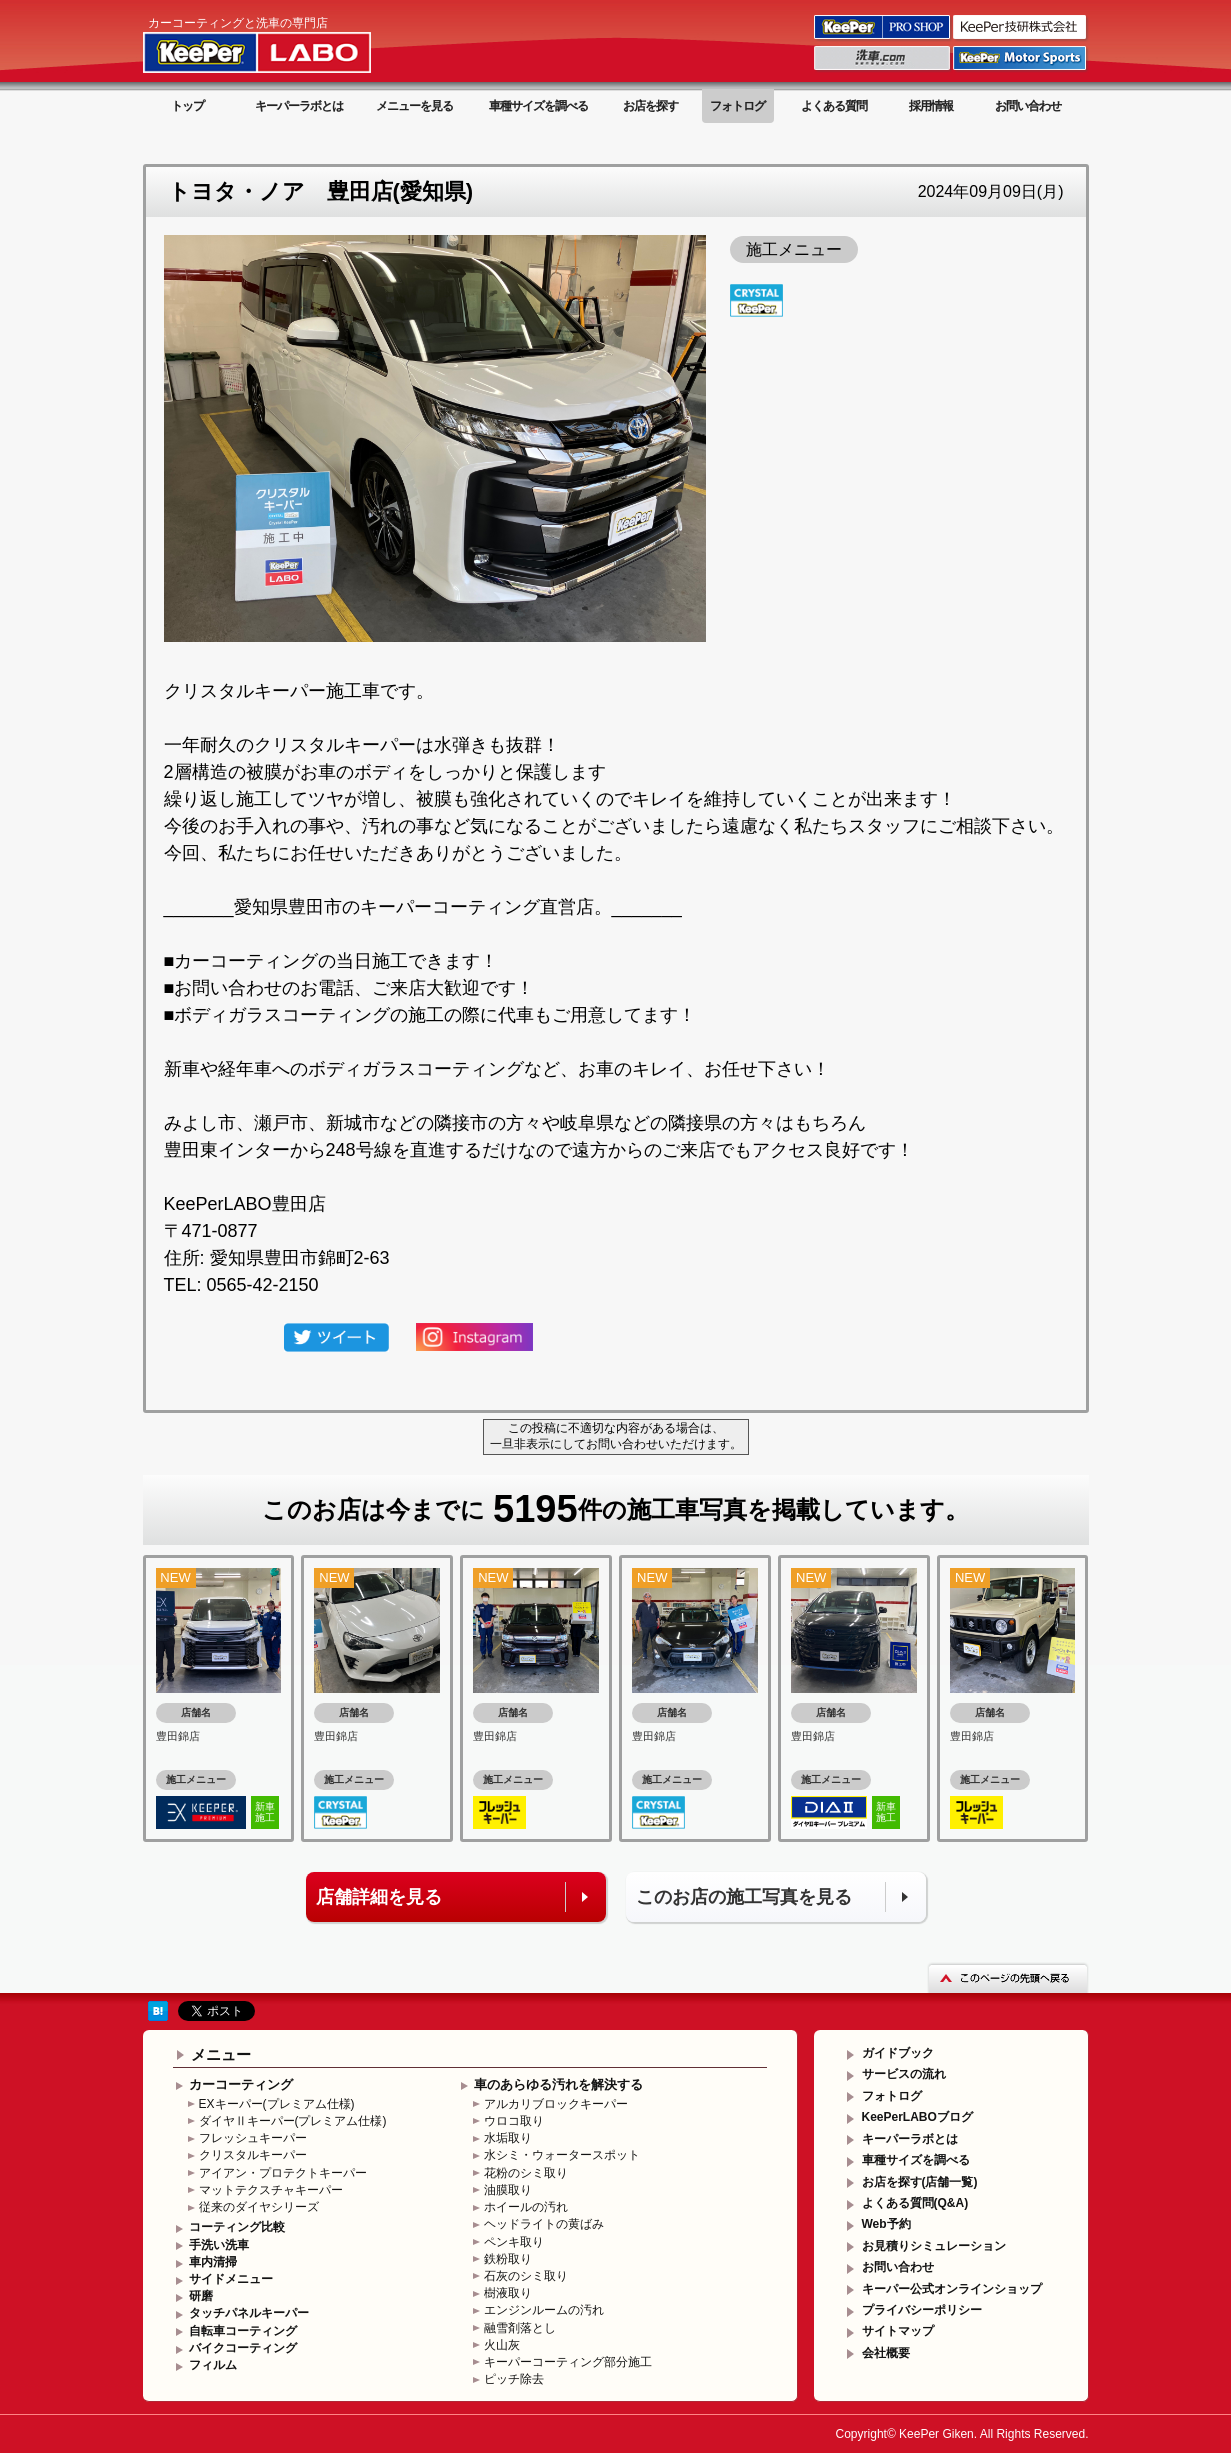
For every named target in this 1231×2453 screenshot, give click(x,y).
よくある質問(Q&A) (915, 2203)
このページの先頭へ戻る (1008, 1977)
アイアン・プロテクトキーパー (283, 2173)
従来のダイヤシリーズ (259, 2207)
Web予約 (886, 2224)
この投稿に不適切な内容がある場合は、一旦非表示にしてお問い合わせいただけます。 (616, 1436)
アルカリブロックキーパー (556, 2104)
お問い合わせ (1028, 106)
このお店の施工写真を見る (744, 1897)
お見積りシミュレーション (934, 2246)
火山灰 (502, 2345)
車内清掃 (213, 2262)
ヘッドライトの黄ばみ (544, 2224)
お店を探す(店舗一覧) (920, 2182)
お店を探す (650, 106)
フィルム (213, 2365)
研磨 (201, 2296)
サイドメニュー (231, 2279)
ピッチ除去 (514, 2379)
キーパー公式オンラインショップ (952, 2289)
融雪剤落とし (520, 2328)
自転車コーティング (243, 2331)
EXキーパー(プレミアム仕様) (277, 2104)
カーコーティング (241, 2084)
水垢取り (508, 2138)
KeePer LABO (285, 43)
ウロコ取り (514, 2121)
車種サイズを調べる (538, 106)
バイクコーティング (243, 2348)
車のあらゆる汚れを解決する (558, 2084)
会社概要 (886, 2353)
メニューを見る (414, 106)
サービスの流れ (904, 2074)
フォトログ (737, 106)
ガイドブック (898, 2053)
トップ (187, 106)
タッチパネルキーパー (249, 2313)
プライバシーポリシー (922, 2310)
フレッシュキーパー (253, 2138)
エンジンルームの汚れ (544, 2310)
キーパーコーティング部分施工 (568, 2362)
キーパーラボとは (299, 106)
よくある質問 (834, 106)
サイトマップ (898, 2331)
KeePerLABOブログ (917, 2117)
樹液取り (508, 2293)
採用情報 (931, 106)
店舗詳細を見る (379, 1897)
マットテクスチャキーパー (271, 2190)
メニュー (221, 2054)
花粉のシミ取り (526, 2173)
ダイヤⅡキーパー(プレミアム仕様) (293, 2121)
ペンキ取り (514, 2242)
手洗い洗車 (219, 2245)
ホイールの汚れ (526, 2207)
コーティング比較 (237, 2227)
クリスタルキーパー (253, 2155)
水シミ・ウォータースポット (562, 2155)
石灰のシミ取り (526, 2276)
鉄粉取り (508, 2259)
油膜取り (508, 2190)
